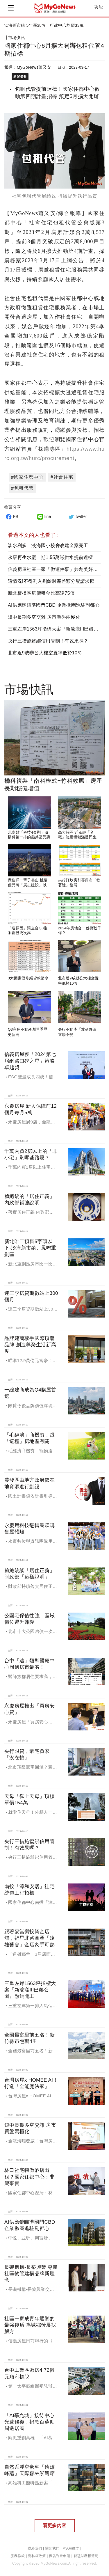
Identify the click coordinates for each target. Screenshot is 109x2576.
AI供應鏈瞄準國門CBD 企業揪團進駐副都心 (53, 605)
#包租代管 (22, 488)
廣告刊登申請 (59, 2556)
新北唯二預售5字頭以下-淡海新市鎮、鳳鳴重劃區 (30, 1248)
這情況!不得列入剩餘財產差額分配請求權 (51, 581)
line (43, 516)
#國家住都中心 (27, 477)
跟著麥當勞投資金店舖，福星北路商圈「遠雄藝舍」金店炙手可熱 (29, 1938)
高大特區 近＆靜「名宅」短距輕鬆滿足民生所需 (79, 837)
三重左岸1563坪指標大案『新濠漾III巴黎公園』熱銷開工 (30, 1990)
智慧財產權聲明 (86, 2556)
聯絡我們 (35, 2548)
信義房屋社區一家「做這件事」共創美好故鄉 (55, 569)
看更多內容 (54, 2525)
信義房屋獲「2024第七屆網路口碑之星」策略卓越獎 (30, 1061)
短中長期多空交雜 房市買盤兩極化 (44, 617)
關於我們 (52, 2548)
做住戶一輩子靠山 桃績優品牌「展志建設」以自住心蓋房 (29, 885)
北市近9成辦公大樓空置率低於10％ (45, 652)
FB (11, 516)
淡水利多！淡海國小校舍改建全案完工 (48, 545)
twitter (77, 516)
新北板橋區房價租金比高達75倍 (41, 593)
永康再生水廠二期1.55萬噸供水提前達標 (50, 557)
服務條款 (17, 2556)
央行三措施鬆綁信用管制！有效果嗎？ (48, 640)
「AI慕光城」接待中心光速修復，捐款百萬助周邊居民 (29, 2422)
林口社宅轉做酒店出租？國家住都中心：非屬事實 (29, 2176)
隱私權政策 (37, 2556)
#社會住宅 (62, 477)
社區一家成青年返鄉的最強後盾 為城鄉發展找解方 (30, 2325)
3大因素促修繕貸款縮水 (28, 978)
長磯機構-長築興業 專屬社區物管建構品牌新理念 (31, 2273)
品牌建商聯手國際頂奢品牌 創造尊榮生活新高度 (30, 1345)
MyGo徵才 (70, 2548)
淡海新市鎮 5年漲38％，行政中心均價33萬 (44, 25)
